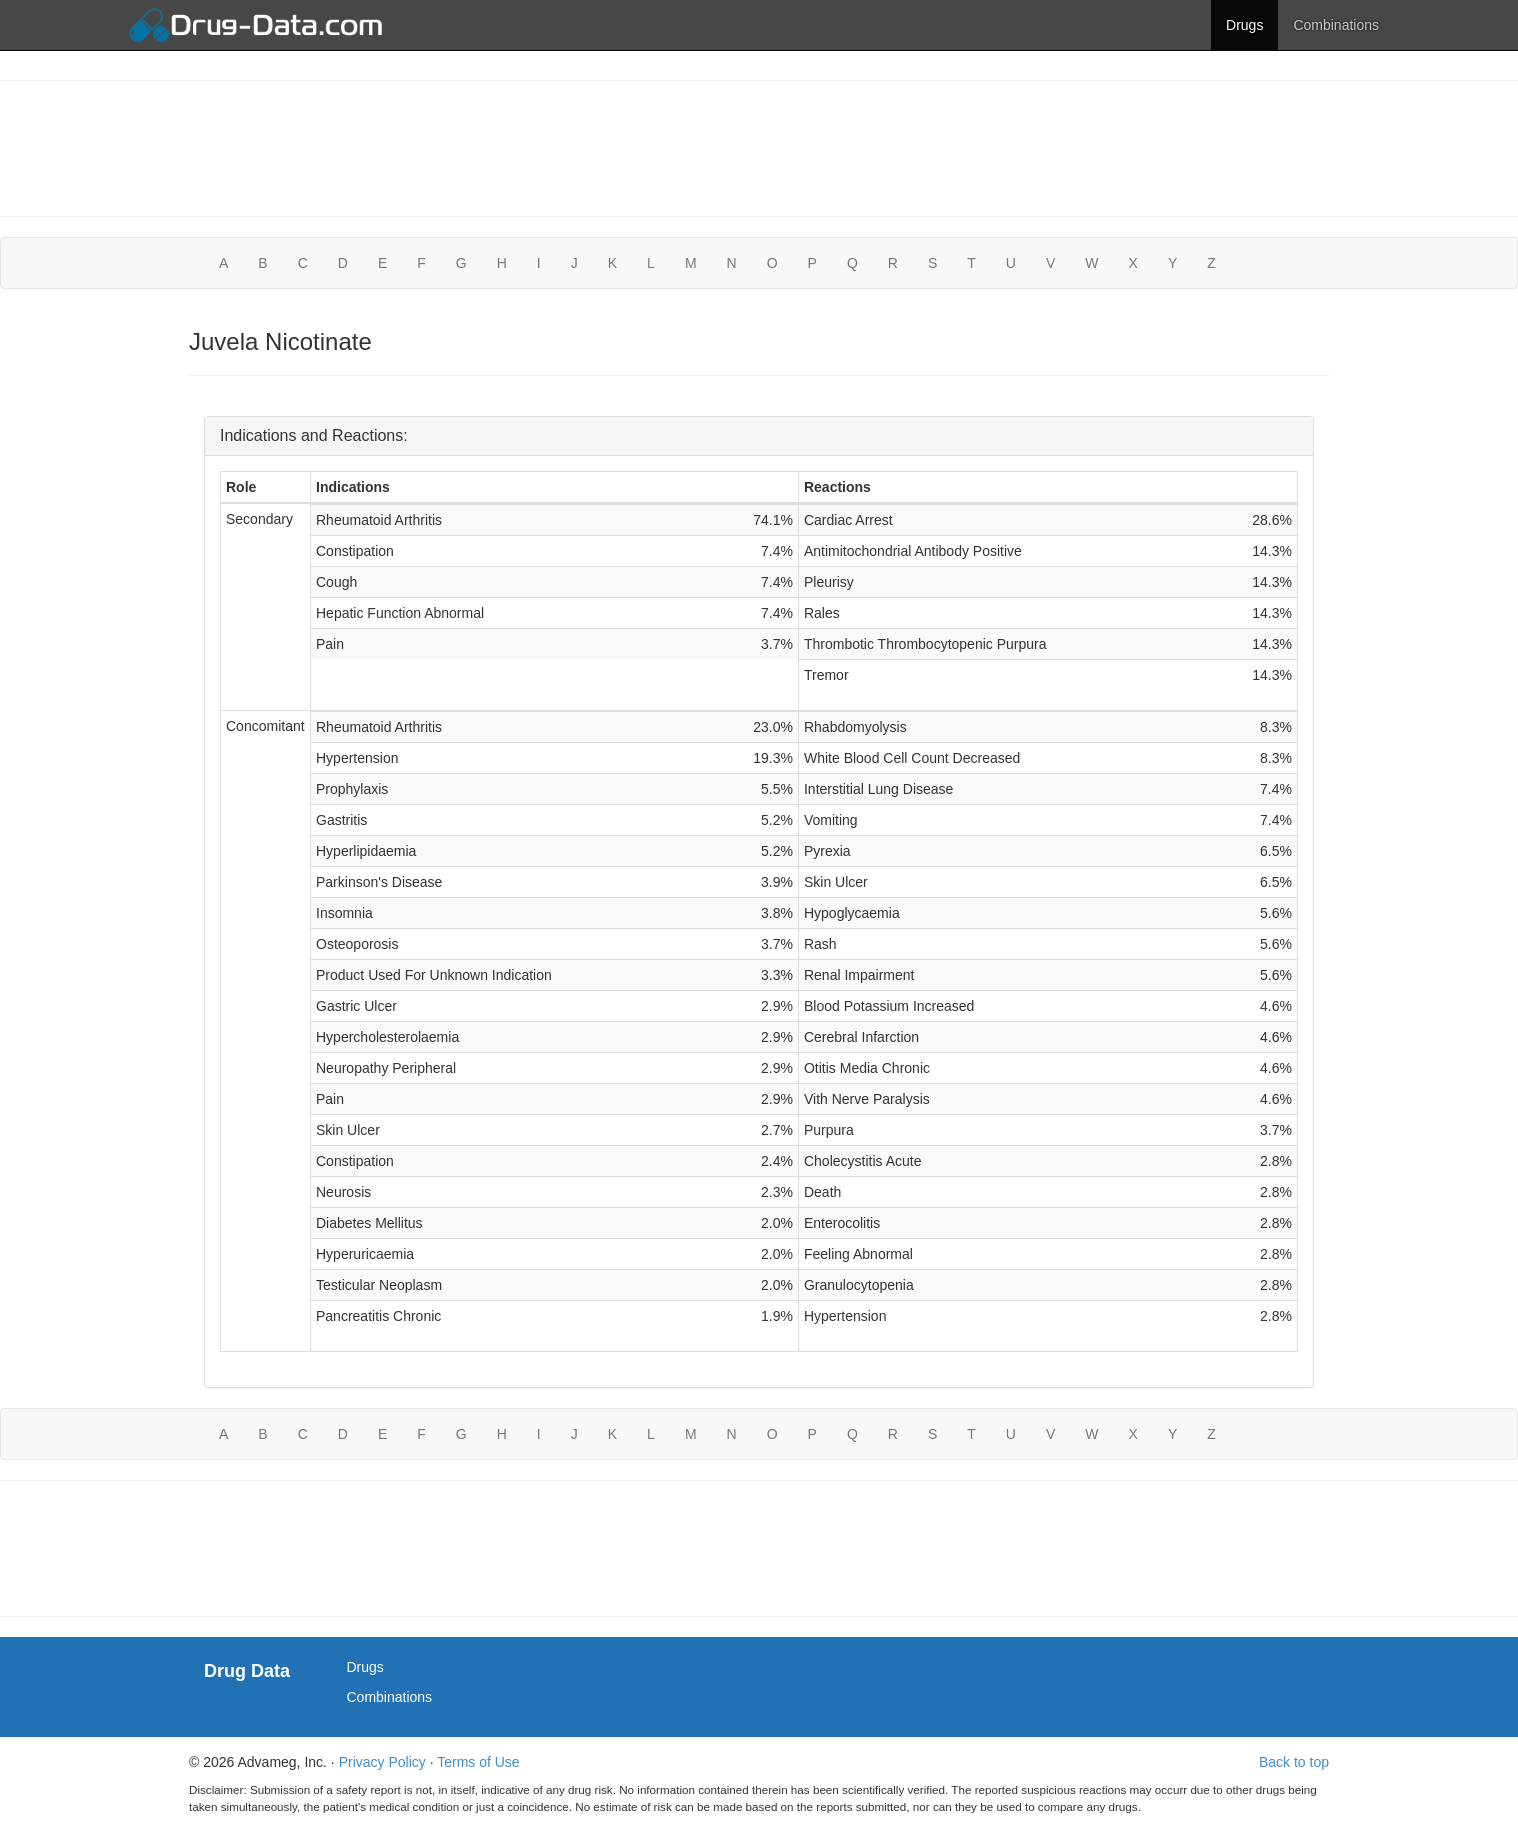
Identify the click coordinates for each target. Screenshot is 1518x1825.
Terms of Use (478, 1762)
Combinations (1336, 25)
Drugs (1244, 25)
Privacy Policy (382, 1762)
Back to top (1294, 1762)
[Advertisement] (759, 146)
